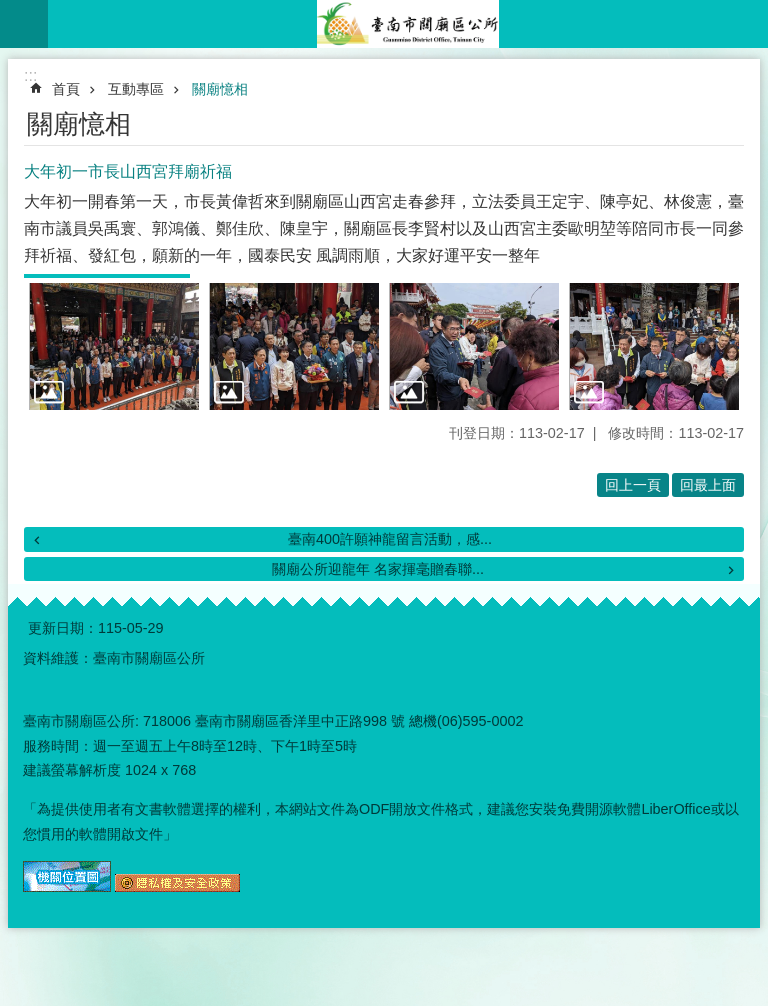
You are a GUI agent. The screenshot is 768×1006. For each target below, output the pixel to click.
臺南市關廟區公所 (408, 24)
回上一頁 (633, 485)
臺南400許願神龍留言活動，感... (390, 539)
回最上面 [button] (708, 485)
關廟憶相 (220, 89)
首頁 (66, 89)
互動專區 (136, 89)
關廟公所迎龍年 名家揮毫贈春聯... (378, 569)
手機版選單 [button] (24, 24)
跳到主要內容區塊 (10, 10)
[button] (114, 347)
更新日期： (63, 628)
